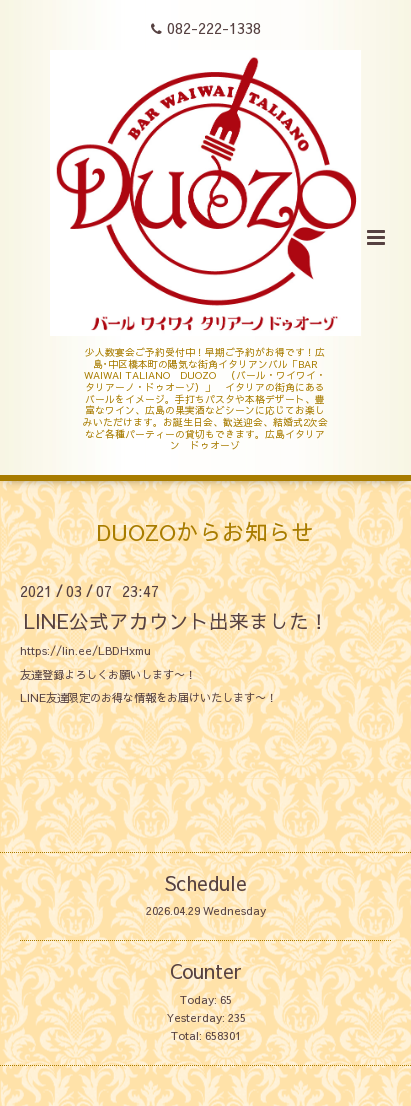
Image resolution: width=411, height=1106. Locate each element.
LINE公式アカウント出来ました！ (176, 619)
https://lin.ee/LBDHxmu (85, 650)
